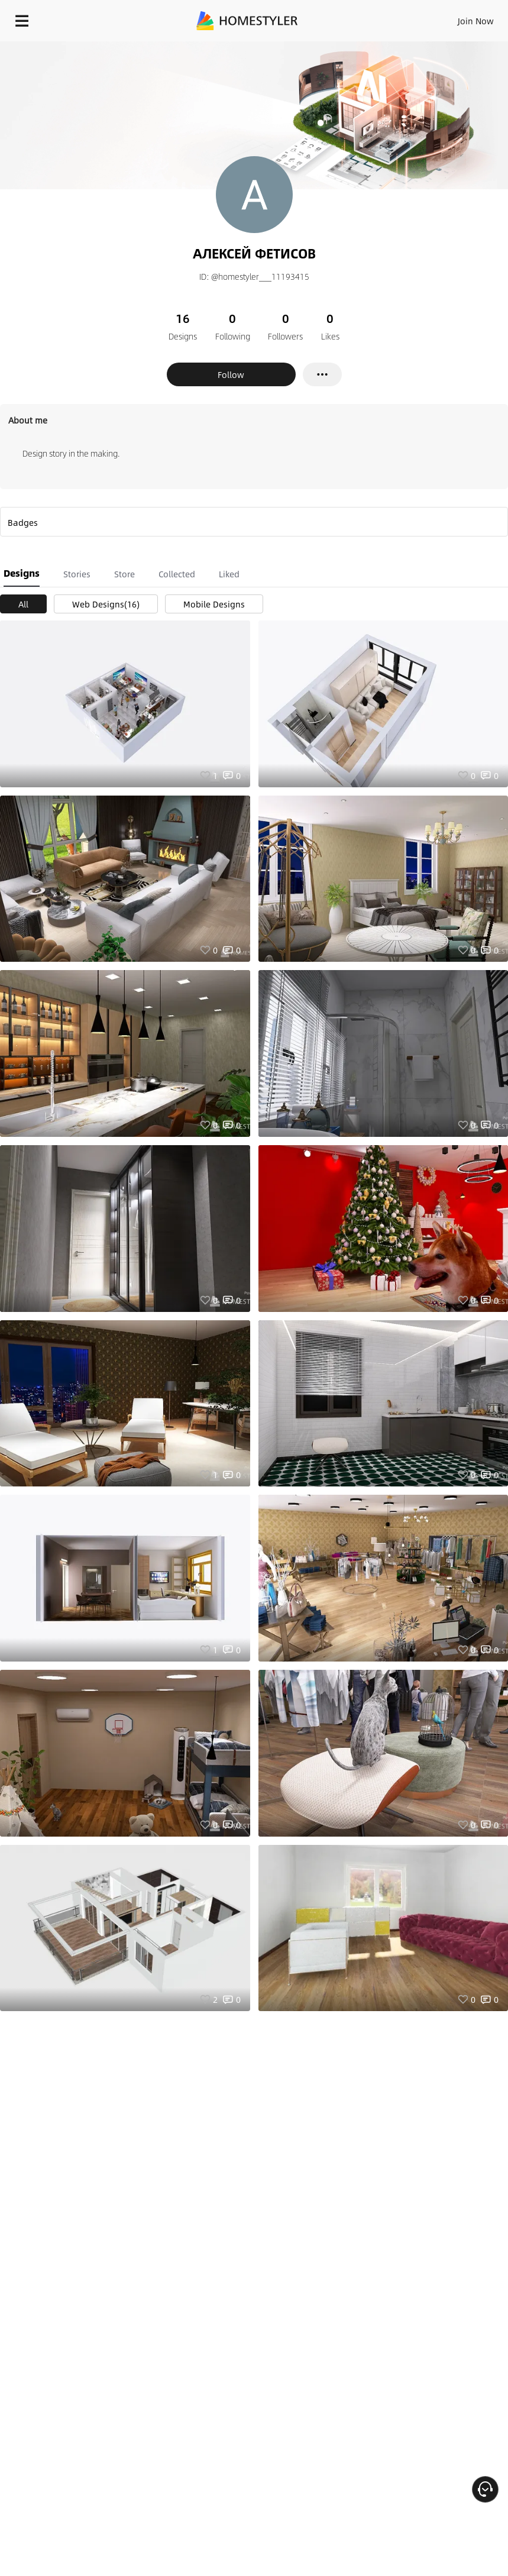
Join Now (476, 20)
